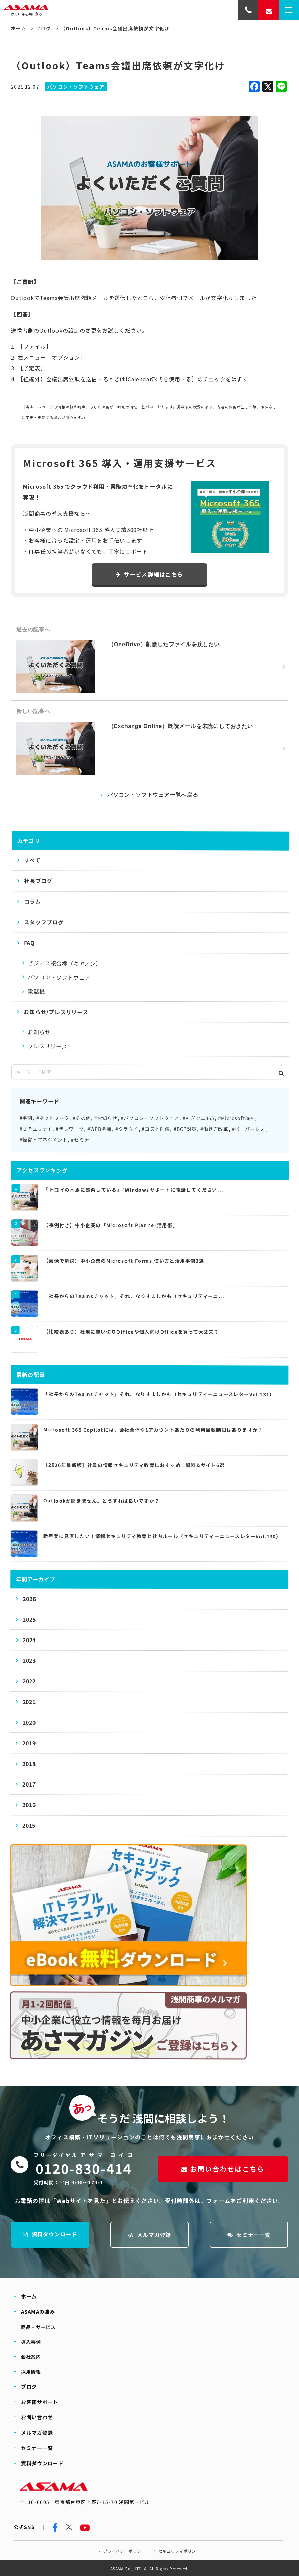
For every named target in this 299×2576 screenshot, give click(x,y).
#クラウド (126, 1128)
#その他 (82, 1118)
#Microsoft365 (236, 1118)
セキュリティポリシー (179, 2551)
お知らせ (39, 1032)
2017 (29, 1784)
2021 (29, 1702)
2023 (29, 1661)
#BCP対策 (185, 1129)
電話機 (36, 992)
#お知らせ (105, 1118)
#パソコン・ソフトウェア (150, 1118)
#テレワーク (70, 1128)
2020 (29, 1723)
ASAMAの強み (38, 2311)
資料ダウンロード (50, 2234)
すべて (32, 860)
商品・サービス (38, 2326)
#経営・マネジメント (44, 1139)
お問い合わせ (37, 2417)
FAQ (29, 943)
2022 (29, 1681)
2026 (29, 1599)
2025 (29, 1619)
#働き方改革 (214, 1129)
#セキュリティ (36, 1128)
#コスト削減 (156, 1128)
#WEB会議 (99, 1128)
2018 (29, 1764)
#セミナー (82, 1139)
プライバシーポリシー (124, 2551)
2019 (29, 1743)
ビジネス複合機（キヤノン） (64, 963)
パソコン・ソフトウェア (59, 977)
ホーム (18, 28)
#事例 (26, 1118)
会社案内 (31, 2356)
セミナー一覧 (249, 2235)
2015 (29, 1826)
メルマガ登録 (149, 2235)
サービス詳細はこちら (149, 574)
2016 (29, 1805)
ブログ (43, 28)
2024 (29, 1640)
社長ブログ (38, 881)
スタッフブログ (44, 922)
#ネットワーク (52, 1118)
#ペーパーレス (248, 1129)
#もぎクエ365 (198, 1118)
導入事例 (31, 2341)
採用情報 (31, 2371)
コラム (32, 902)
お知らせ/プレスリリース (56, 1012)
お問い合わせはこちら (222, 2169)
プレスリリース (47, 1046)
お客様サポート (39, 2401)
